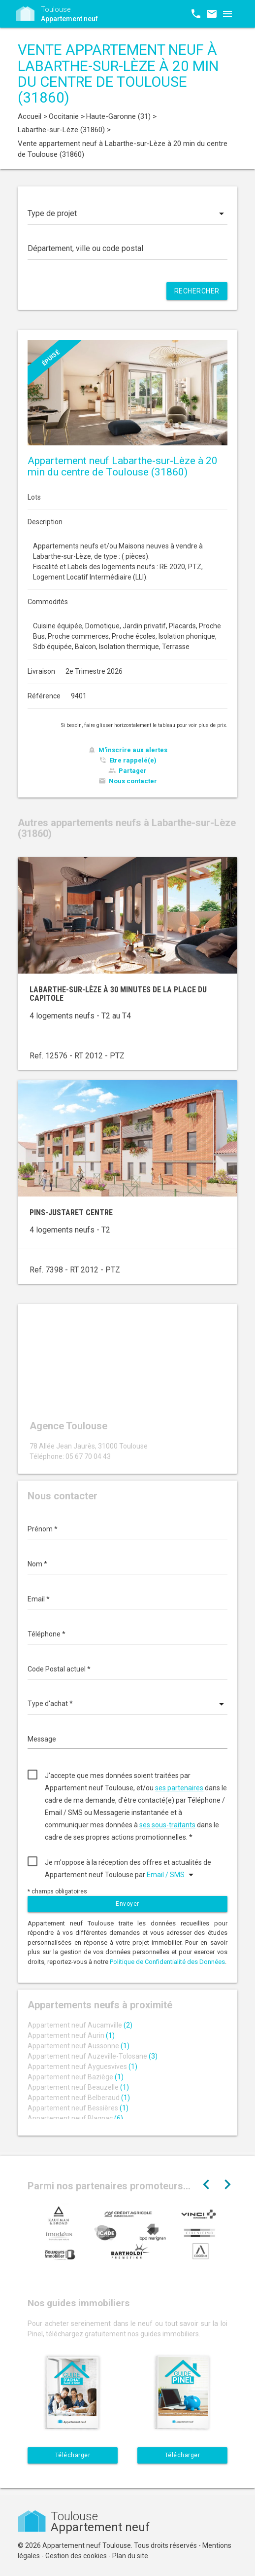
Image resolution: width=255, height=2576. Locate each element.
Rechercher (197, 291)
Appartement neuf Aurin (71, 2035)
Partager (133, 770)
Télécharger (73, 2455)
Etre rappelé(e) (133, 760)
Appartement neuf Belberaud (79, 2098)
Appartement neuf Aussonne (78, 2046)
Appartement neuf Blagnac (75, 2118)
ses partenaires (179, 1788)
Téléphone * (46, 1634)
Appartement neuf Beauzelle (78, 2087)
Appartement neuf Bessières (78, 2108)
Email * (39, 1599)
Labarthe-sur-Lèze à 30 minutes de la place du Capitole (118, 994)
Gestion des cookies (76, 2556)
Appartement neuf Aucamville (80, 2025)
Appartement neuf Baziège (76, 2077)
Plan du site (130, 2556)
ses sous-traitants (167, 1825)
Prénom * (43, 1529)
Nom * (37, 1564)
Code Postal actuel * (59, 1669)
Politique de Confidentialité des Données (167, 1961)
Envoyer (127, 1903)
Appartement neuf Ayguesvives (82, 2066)
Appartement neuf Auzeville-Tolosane (93, 2056)
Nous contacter (133, 781)
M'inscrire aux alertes (132, 750)
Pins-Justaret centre (71, 1212)
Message (42, 1739)
